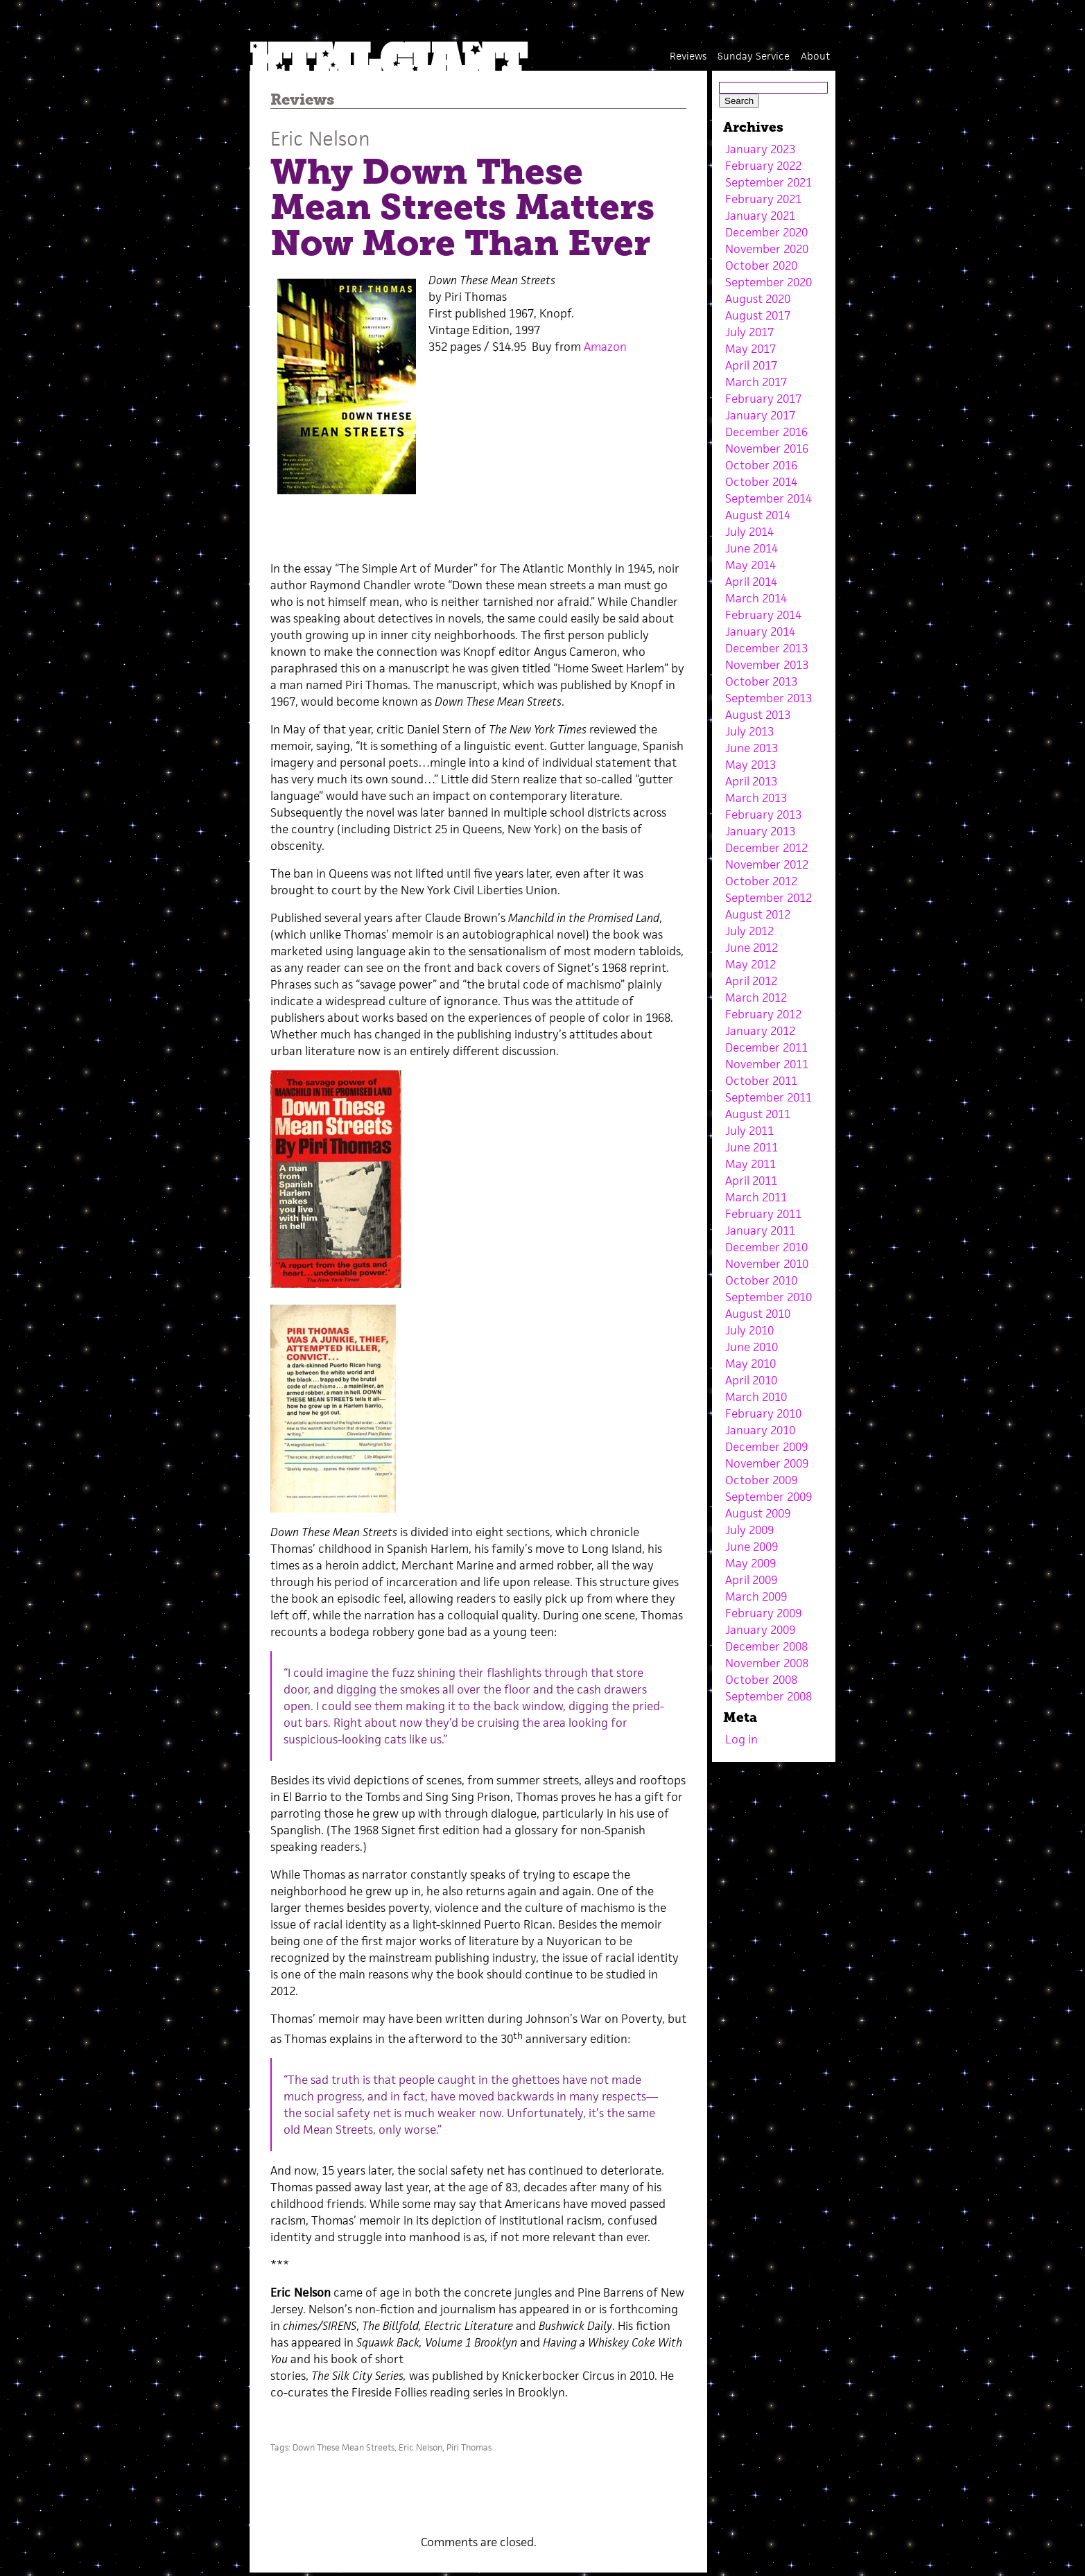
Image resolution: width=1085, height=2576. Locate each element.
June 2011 (751, 1147)
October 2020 (761, 265)
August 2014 (757, 515)
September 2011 (768, 1097)
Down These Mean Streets (343, 2447)
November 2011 (766, 1064)
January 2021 (760, 215)
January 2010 (760, 1430)
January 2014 (760, 631)
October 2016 (761, 465)
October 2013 (761, 681)
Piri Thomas (469, 2447)
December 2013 (766, 648)
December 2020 (766, 232)
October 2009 (761, 1480)
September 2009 (768, 1496)
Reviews (688, 55)
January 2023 (760, 149)
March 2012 (756, 997)
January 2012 (760, 1030)
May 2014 (750, 565)
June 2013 (751, 748)
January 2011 (760, 1230)
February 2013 (763, 814)
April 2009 (751, 1579)
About (815, 55)
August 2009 (757, 1513)
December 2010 (766, 1247)
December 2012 (766, 847)
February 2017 (763, 398)
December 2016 (766, 432)
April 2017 (751, 365)
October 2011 (761, 1080)
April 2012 (751, 981)
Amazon (605, 346)
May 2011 (750, 1164)
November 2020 (766, 248)
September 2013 (768, 698)
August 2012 (757, 914)
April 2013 (751, 781)
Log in (741, 1739)
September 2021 (768, 182)
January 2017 (760, 415)
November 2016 (766, 448)
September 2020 (768, 282)
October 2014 (761, 481)
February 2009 (763, 1613)
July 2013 (749, 731)
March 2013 (756, 798)
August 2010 (757, 1313)
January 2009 (760, 1629)
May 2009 (750, 1563)
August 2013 (757, 714)
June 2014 (751, 548)
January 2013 (760, 831)
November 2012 (766, 864)
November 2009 (766, 1463)
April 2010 (751, 1380)
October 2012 (761, 881)
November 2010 (766, 1263)
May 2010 (750, 1363)
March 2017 (756, 382)
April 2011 (751, 1180)
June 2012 (751, 947)
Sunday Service (754, 55)
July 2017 (749, 332)
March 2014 (756, 598)
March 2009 (756, 1596)
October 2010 (761, 1280)
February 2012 (763, 1014)
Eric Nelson (320, 138)
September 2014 (768, 498)
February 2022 (763, 165)
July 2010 (749, 1330)
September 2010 (768, 1297)
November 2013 (766, 664)
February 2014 (763, 615)
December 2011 (766, 1047)
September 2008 (768, 1696)
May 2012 (750, 964)
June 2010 (751, 1347)
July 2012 (749, 931)
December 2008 (766, 1646)
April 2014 (751, 581)
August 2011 (757, 1114)
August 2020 (757, 298)
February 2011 (763, 1213)
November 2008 (766, 1663)
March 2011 (756, 1197)
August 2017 (757, 315)
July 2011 (749, 1130)
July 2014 (749, 531)
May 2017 (750, 348)
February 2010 (763, 1413)
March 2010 (756, 1396)
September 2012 (768, 897)
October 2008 (761, 1679)
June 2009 (751, 1546)
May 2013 (750, 764)
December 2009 (766, 1446)
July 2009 (749, 1530)
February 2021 (763, 199)
